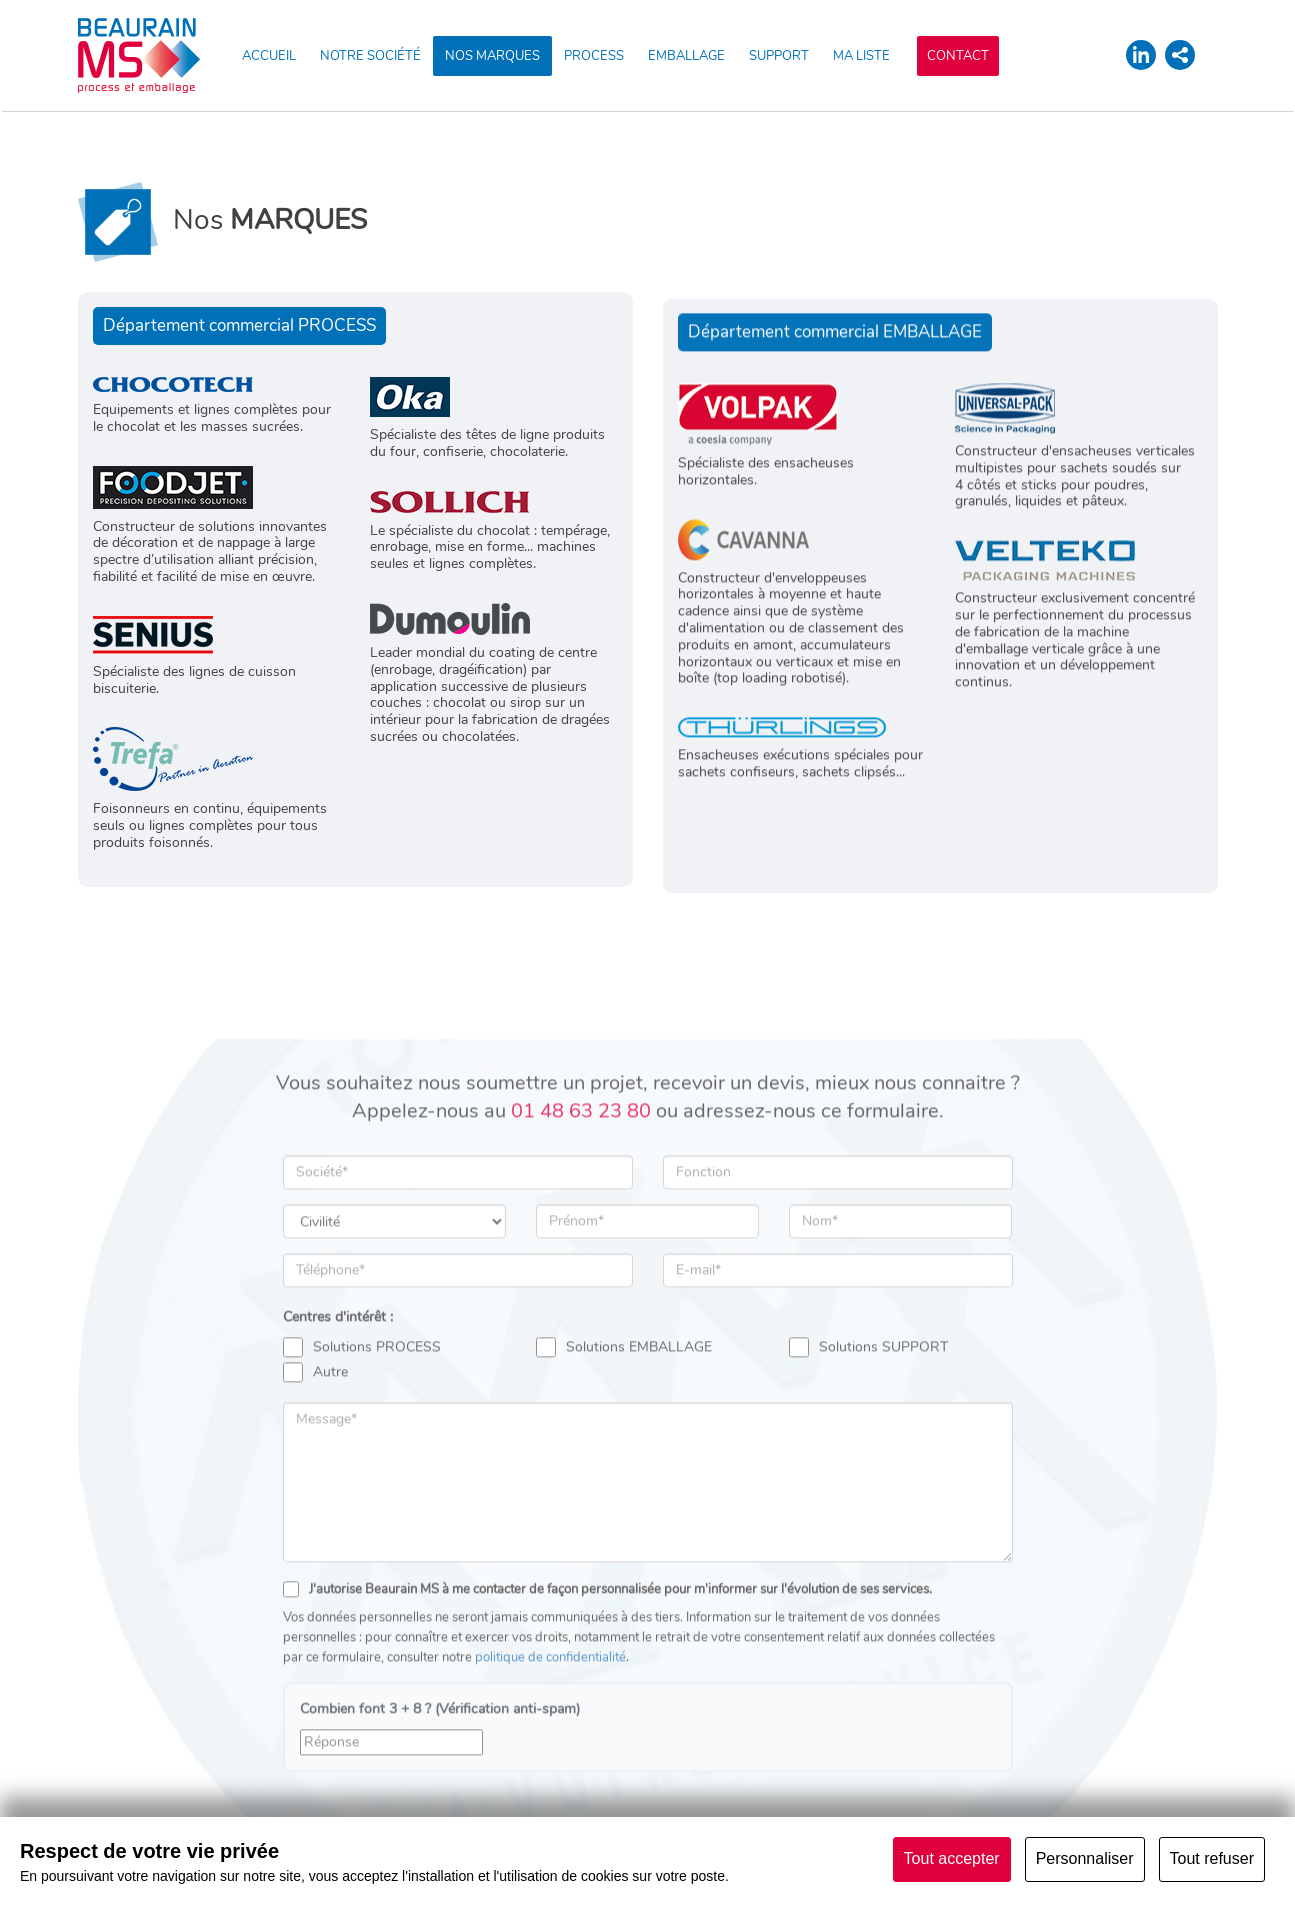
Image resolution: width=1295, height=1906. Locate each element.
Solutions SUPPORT (868, 1481)
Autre (315, 1506)
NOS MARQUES (492, 56)
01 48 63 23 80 (581, 1244)
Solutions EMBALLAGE (624, 1481)
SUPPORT (779, 56)
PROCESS (594, 56)
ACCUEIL (269, 56)
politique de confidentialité (550, 1791)
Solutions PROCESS (362, 1481)
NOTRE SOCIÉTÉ (370, 56)
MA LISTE (861, 56)
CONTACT (958, 56)
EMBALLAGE (686, 56)
